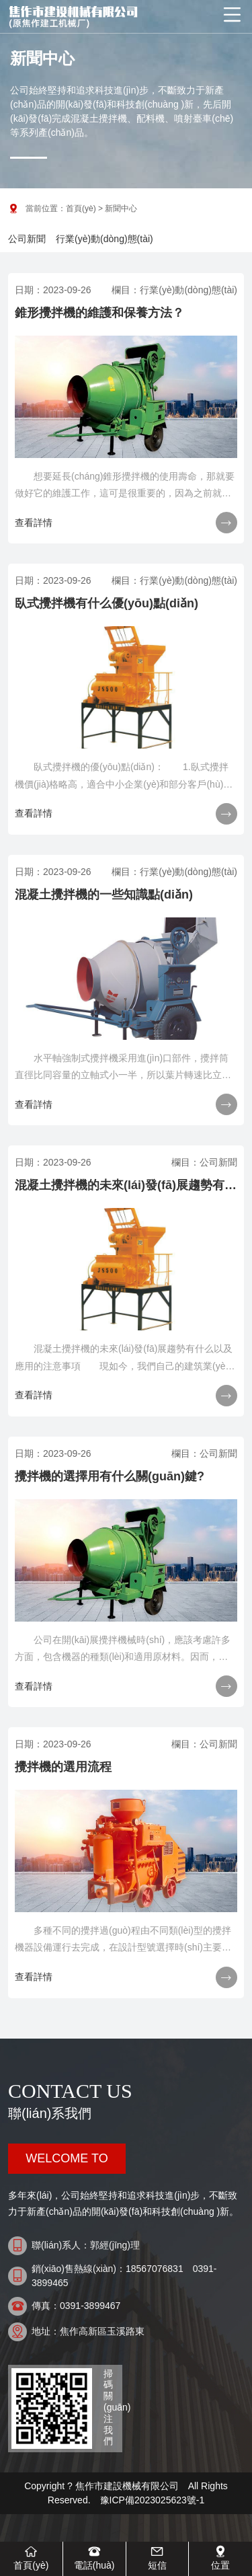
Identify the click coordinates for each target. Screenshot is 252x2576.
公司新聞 (27, 238)
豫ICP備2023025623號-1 (152, 2500)
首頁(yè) (81, 208)
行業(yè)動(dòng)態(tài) (104, 238)
